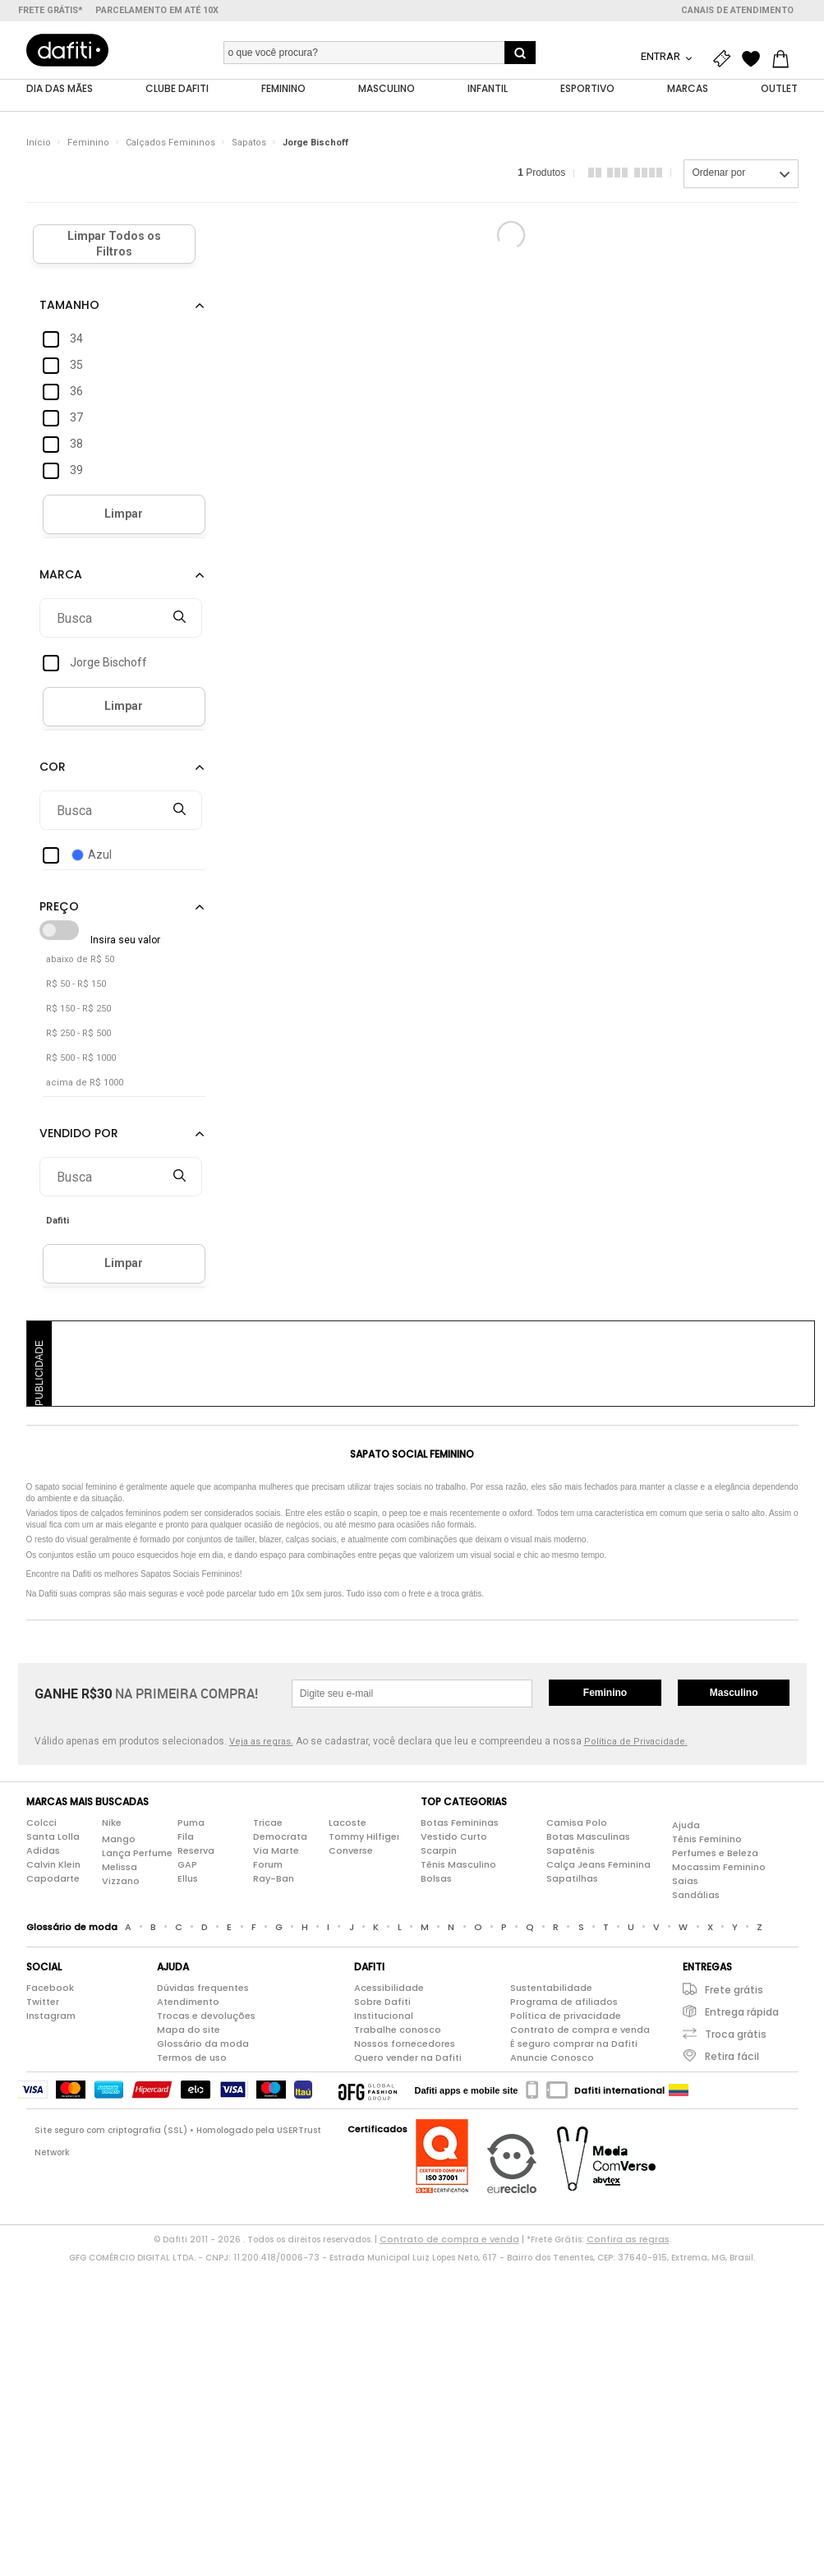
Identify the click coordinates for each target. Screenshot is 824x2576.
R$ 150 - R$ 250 (78, 1009)
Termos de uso (192, 2058)
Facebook (50, 1988)
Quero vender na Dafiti (408, 2058)
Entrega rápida (742, 2013)
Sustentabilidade (551, 1988)
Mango (119, 1839)
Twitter (42, 2002)
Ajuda (686, 1825)
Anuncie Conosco (552, 2058)
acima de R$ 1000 (84, 1083)
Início (38, 143)
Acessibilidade (389, 1988)
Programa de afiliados (564, 2002)
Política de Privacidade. (636, 1742)
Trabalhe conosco (397, 2030)
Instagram (51, 2016)
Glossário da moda (203, 2044)
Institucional (383, 2016)
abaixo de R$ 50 (80, 960)
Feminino (88, 143)
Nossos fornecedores (404, 2044)
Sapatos (249, 143)
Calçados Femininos (170, 143)
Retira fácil (732, 2057)
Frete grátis (734, 1991)
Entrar (662, 56)
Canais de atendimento (737, 10)
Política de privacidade (565, 2016)
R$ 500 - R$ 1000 (81, 1058)
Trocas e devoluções (206, 2016)
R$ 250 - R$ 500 (78, 1034)
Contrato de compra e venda (580, 2030)
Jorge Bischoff (315, 143)
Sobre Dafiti (382, 2002)
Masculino (734, 1693)
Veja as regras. (261, 1742)
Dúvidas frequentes (203, 1988)
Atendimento (188, 2002)
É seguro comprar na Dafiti (574, 2044)
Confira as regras (628, 2240)
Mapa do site (188, 2030)
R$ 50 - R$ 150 (76, 984)
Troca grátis (735, 2035)
